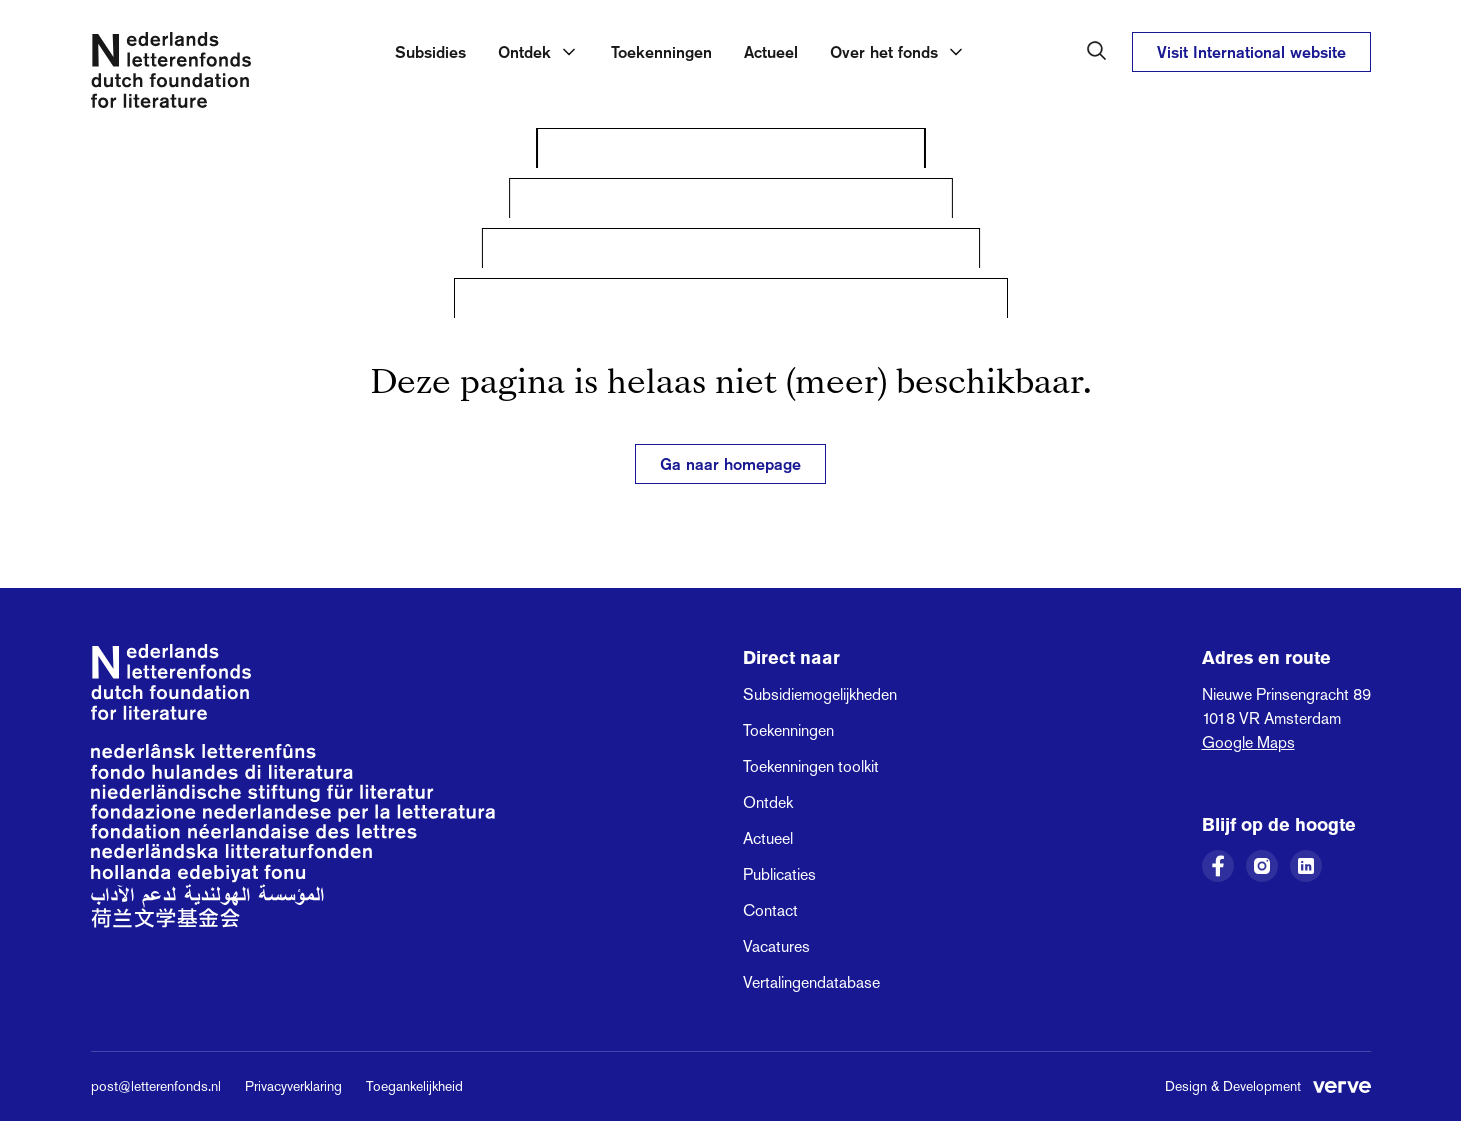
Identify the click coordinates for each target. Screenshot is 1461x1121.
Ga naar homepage (730, 464)
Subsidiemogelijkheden (820, 694)
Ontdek (768, 802)
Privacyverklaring (293, 1086)
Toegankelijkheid (414, 1086)
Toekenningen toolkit (811, 766)
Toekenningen (661, 52)
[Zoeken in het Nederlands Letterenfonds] (1097, 51)
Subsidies (430, 52)
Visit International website (1251, 52)
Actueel (771, 52)
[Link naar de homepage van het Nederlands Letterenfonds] (171, 74)
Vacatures (776, 946)
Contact (770, 910)
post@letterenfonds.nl (156, 1086)
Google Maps (1248, 742)
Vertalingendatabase (811, 982)
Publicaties (779, 874)
